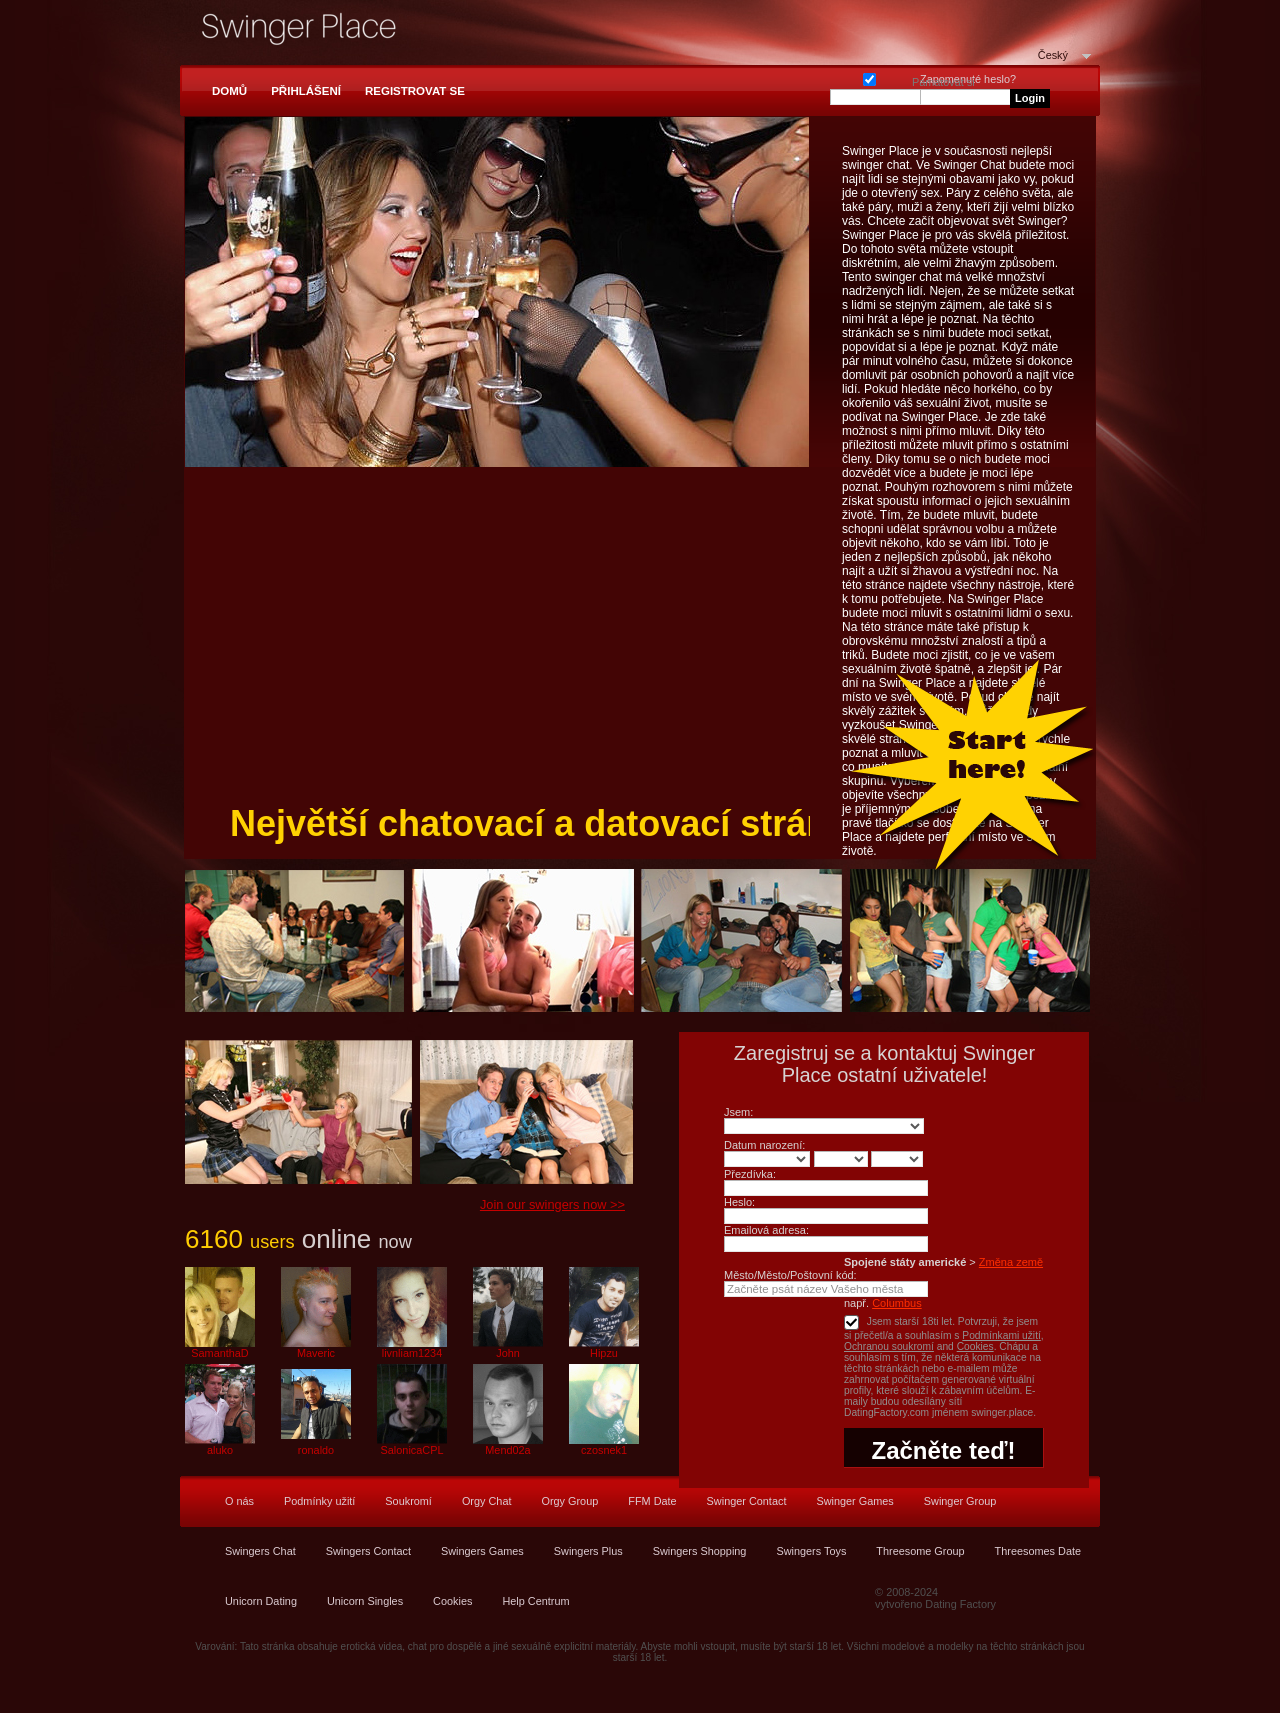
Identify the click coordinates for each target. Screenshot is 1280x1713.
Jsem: (738, 1112)
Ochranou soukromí (889, 1346)
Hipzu (604, 1353)
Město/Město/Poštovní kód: (790, 1275)
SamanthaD (219, 1353)
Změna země (1011, 1262)
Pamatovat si (869, 77)
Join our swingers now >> (552, 1204)
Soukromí (408, 1501)
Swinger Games (854, 1501)
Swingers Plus (588, 1551)
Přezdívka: (750, 1174)
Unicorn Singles (365, 1601)
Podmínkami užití (1001, 1335)
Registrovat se (415, 91)
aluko (220, 1450)
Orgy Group (569, 1501)
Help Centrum (535, 1601)
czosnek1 (604, 1450)
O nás (239, 1501)
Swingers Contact (368, 1551)
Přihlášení (306, 91)
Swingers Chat (260, 1551)
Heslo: (739, 1202)
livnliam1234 (412, 1353)
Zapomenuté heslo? (968, 79)
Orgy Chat (487, 1501)
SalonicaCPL (412, 1450)
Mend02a (507, 1450)
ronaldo (316, 1450)
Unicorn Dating (261, 1601)
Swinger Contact (747, 1501)
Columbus (897, 1303)
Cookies (975, 1346)
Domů (229, 91)
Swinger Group (960, 1501)
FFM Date (652, 1501)
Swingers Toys (811, 1551)
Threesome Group (920, 1551)
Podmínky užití (319, 1501)
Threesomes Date (1038, 1551)
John (508, 1353)
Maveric (316, 1353)
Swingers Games (482, 1551)
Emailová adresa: (766, 1230)
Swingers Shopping (700, 1551)
